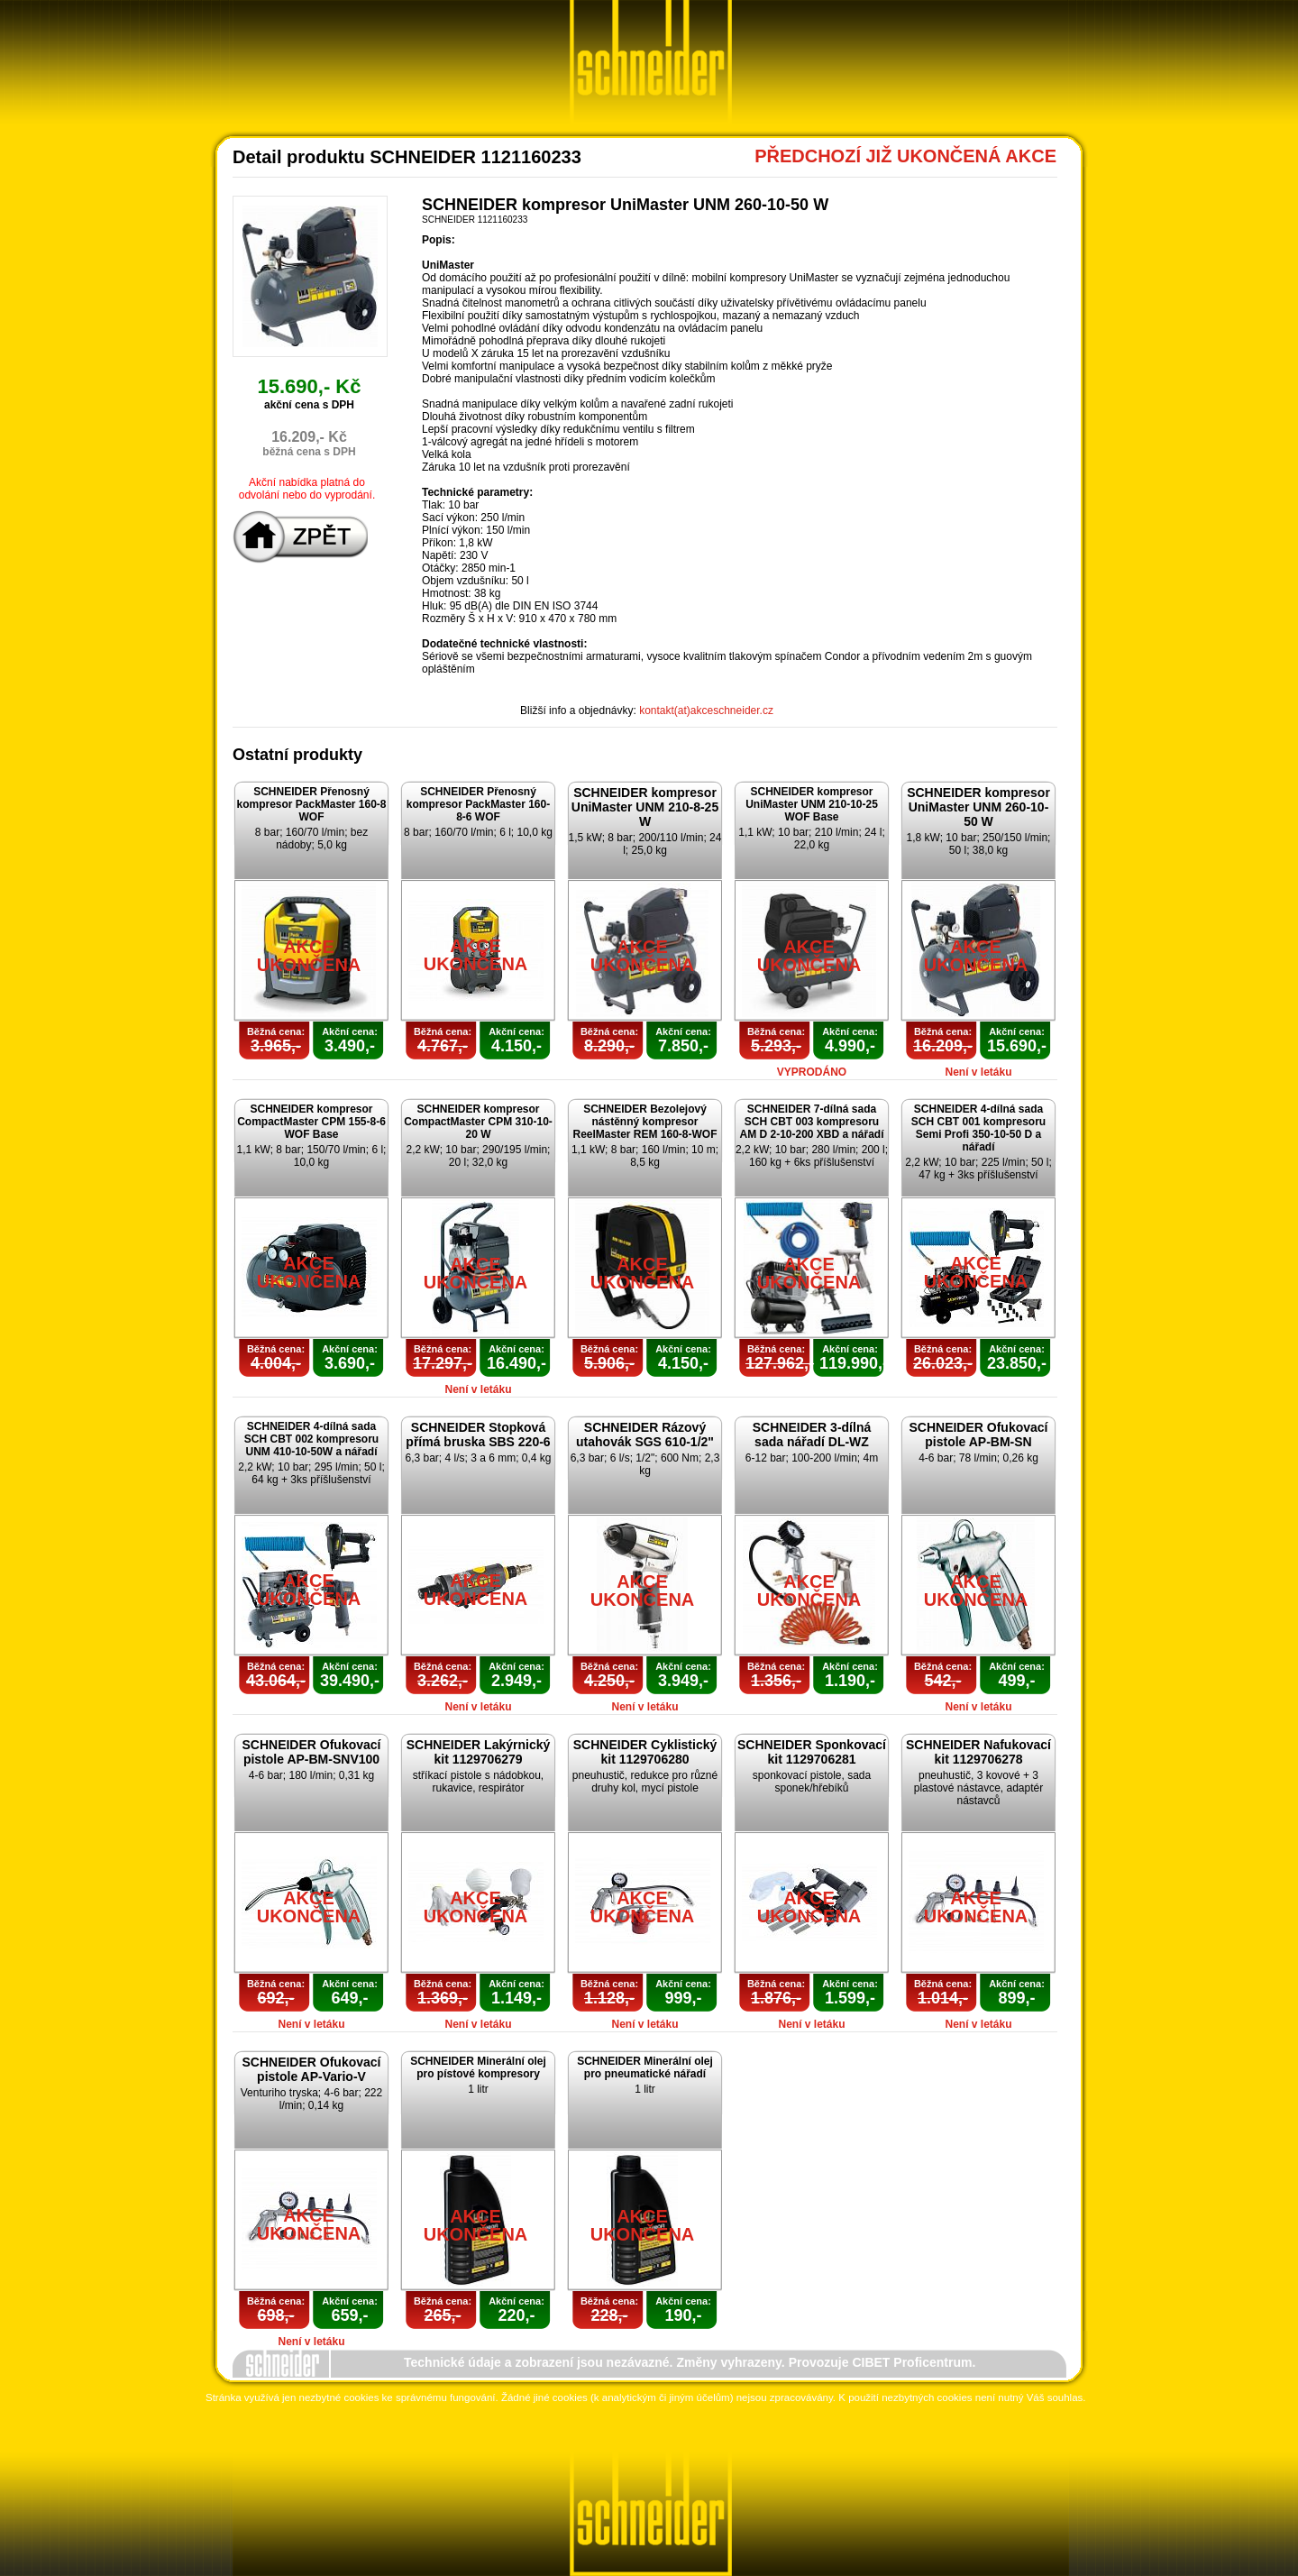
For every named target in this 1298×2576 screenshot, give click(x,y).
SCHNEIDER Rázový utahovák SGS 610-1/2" (645, 1434)
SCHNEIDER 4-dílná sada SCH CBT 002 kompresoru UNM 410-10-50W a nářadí (311, 1439)
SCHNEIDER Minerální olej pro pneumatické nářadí (645, 2067)
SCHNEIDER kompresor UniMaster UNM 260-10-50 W (978, 807)
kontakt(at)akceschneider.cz (706, 710)
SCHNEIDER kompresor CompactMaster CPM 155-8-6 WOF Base (311, 1122)
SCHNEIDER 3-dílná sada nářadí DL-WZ (812, 1434)
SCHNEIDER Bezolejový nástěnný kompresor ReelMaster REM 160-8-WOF (644, 1122)
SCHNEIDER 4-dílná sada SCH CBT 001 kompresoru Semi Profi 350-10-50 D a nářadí (978, 1128)
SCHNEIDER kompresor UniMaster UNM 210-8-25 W (644, 807)
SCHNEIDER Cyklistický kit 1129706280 (645, 1751)
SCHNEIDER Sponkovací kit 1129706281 (811, 1751)
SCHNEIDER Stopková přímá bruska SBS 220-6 (478, 1434)
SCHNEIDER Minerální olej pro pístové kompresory (478, 2067)
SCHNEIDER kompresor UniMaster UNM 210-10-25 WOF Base (811, 804)
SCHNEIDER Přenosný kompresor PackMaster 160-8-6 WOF (478, 804)
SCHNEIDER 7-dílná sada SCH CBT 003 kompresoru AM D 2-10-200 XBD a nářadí (811, 1122)
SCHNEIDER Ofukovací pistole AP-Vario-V (311, 2069)
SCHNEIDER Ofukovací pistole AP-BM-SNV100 (311, 1751)
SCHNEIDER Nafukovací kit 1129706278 (978, 1751)
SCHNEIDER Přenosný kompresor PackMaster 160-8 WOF (311, 804)
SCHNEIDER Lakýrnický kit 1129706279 (479, 1751)
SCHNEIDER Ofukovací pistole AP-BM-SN (978, 1434)
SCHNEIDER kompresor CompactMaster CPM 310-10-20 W (478, 1122)
